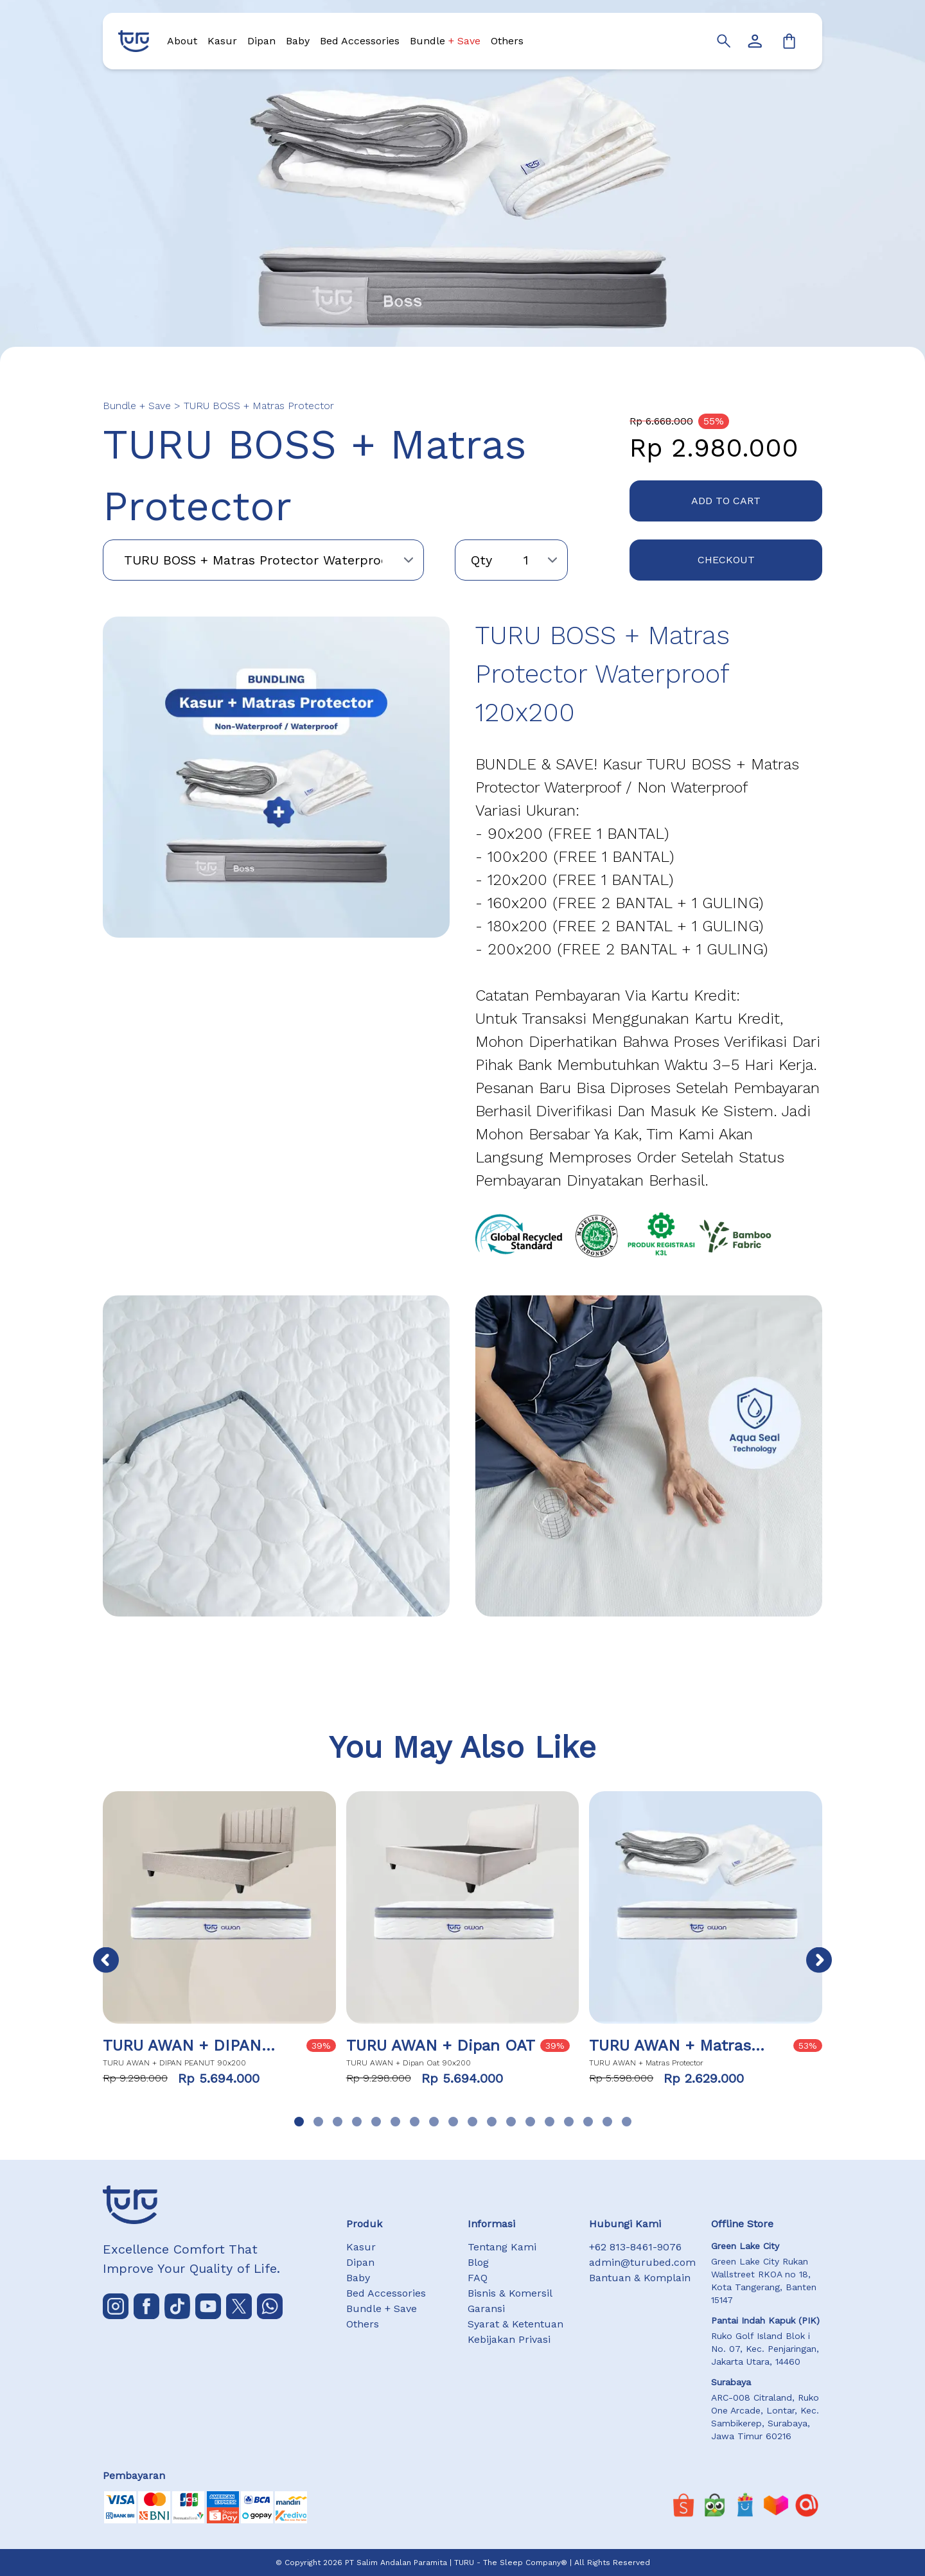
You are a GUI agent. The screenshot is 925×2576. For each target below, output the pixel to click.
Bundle (445, 41)
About (182, 41)
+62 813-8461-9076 (635, 2247)
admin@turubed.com (642, 2262)
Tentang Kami (502, 2247)
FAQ (478, 2278)
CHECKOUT (726, 560)
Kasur (222, 41)
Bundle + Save (381, 2308)
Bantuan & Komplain (640, 2278)
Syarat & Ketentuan (515, 2324)
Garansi (486, 2308)
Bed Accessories (360, 41)
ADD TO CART (726, 501)
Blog (478, 2262)
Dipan (261, 41)
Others (507, 41)
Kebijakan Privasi (509, 2339)
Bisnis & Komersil (510, 2293)
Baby (298, 41)
